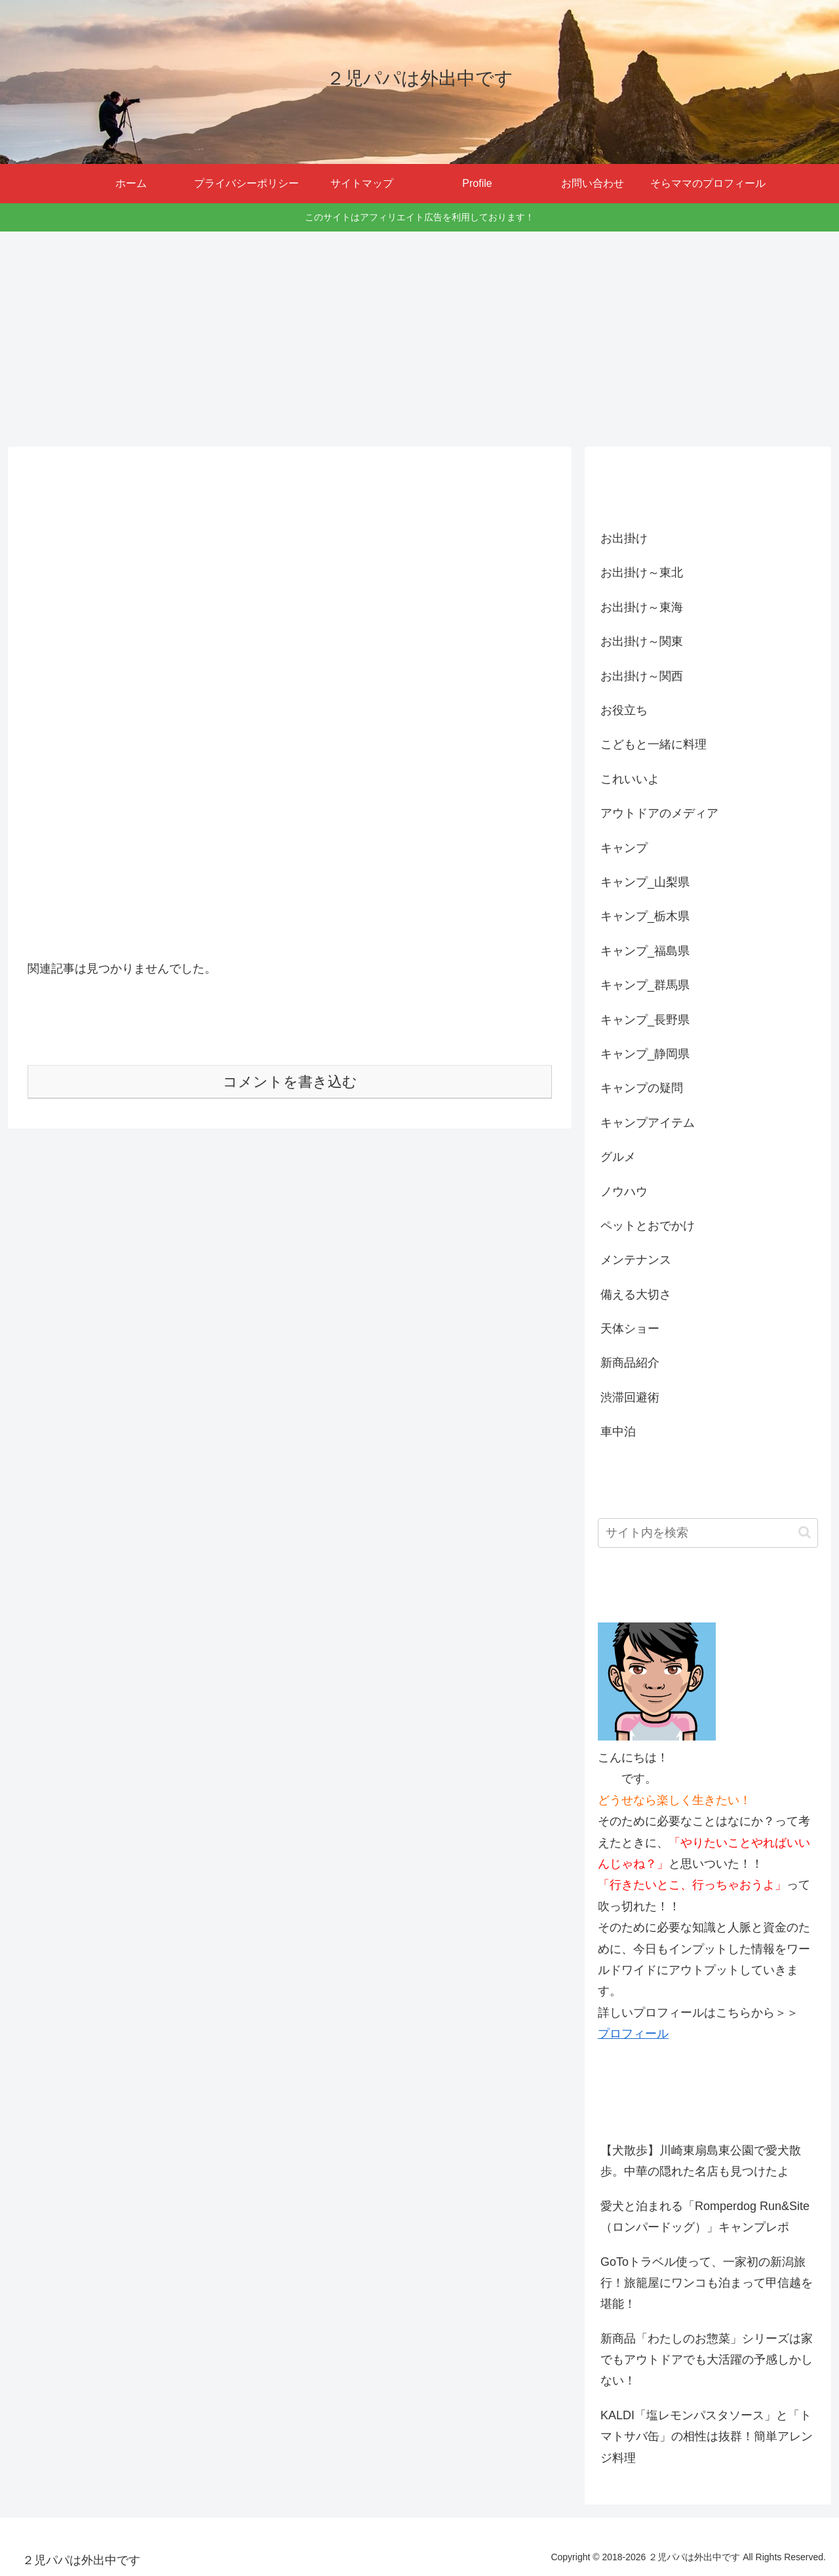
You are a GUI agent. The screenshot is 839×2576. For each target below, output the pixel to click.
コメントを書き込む (290, 1082)
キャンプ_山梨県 (645, 882)
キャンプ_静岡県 (645, 1053)
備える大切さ (635, 1294)
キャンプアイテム (647, 1122)
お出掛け (624, 538)
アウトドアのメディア (659, 813)
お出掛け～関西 (641, 676)
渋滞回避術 (629, 1397)
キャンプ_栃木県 (645, 916)
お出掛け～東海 (641, 607)
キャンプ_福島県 (645, 950)
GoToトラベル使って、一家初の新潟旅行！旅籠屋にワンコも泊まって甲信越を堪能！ (706, 2283)
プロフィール (633, 2033)
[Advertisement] (419, 339)
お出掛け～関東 (641, 641)
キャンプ (624, 848)
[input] (708, 1533)
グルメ (618, 1156)
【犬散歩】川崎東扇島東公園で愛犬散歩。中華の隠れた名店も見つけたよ (700, 2161)
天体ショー (629, 1328)
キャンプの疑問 (641, 1088)
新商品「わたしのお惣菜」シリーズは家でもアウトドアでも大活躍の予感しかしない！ (706, 2360)
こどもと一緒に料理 (653, 744)
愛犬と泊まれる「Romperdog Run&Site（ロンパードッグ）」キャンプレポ (705, 2217)
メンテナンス (635, 1259)
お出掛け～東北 (641, 572)
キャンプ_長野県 (645, 1019)
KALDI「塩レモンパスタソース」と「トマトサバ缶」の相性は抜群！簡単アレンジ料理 (706, 2437)
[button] (804, 1532)
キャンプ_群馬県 (645, 985)
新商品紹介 (629, 1362)
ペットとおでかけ (647, 1225)
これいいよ (629, 779)
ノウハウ (624, 1191)
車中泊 (618, 1431)
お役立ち (624, 710)
